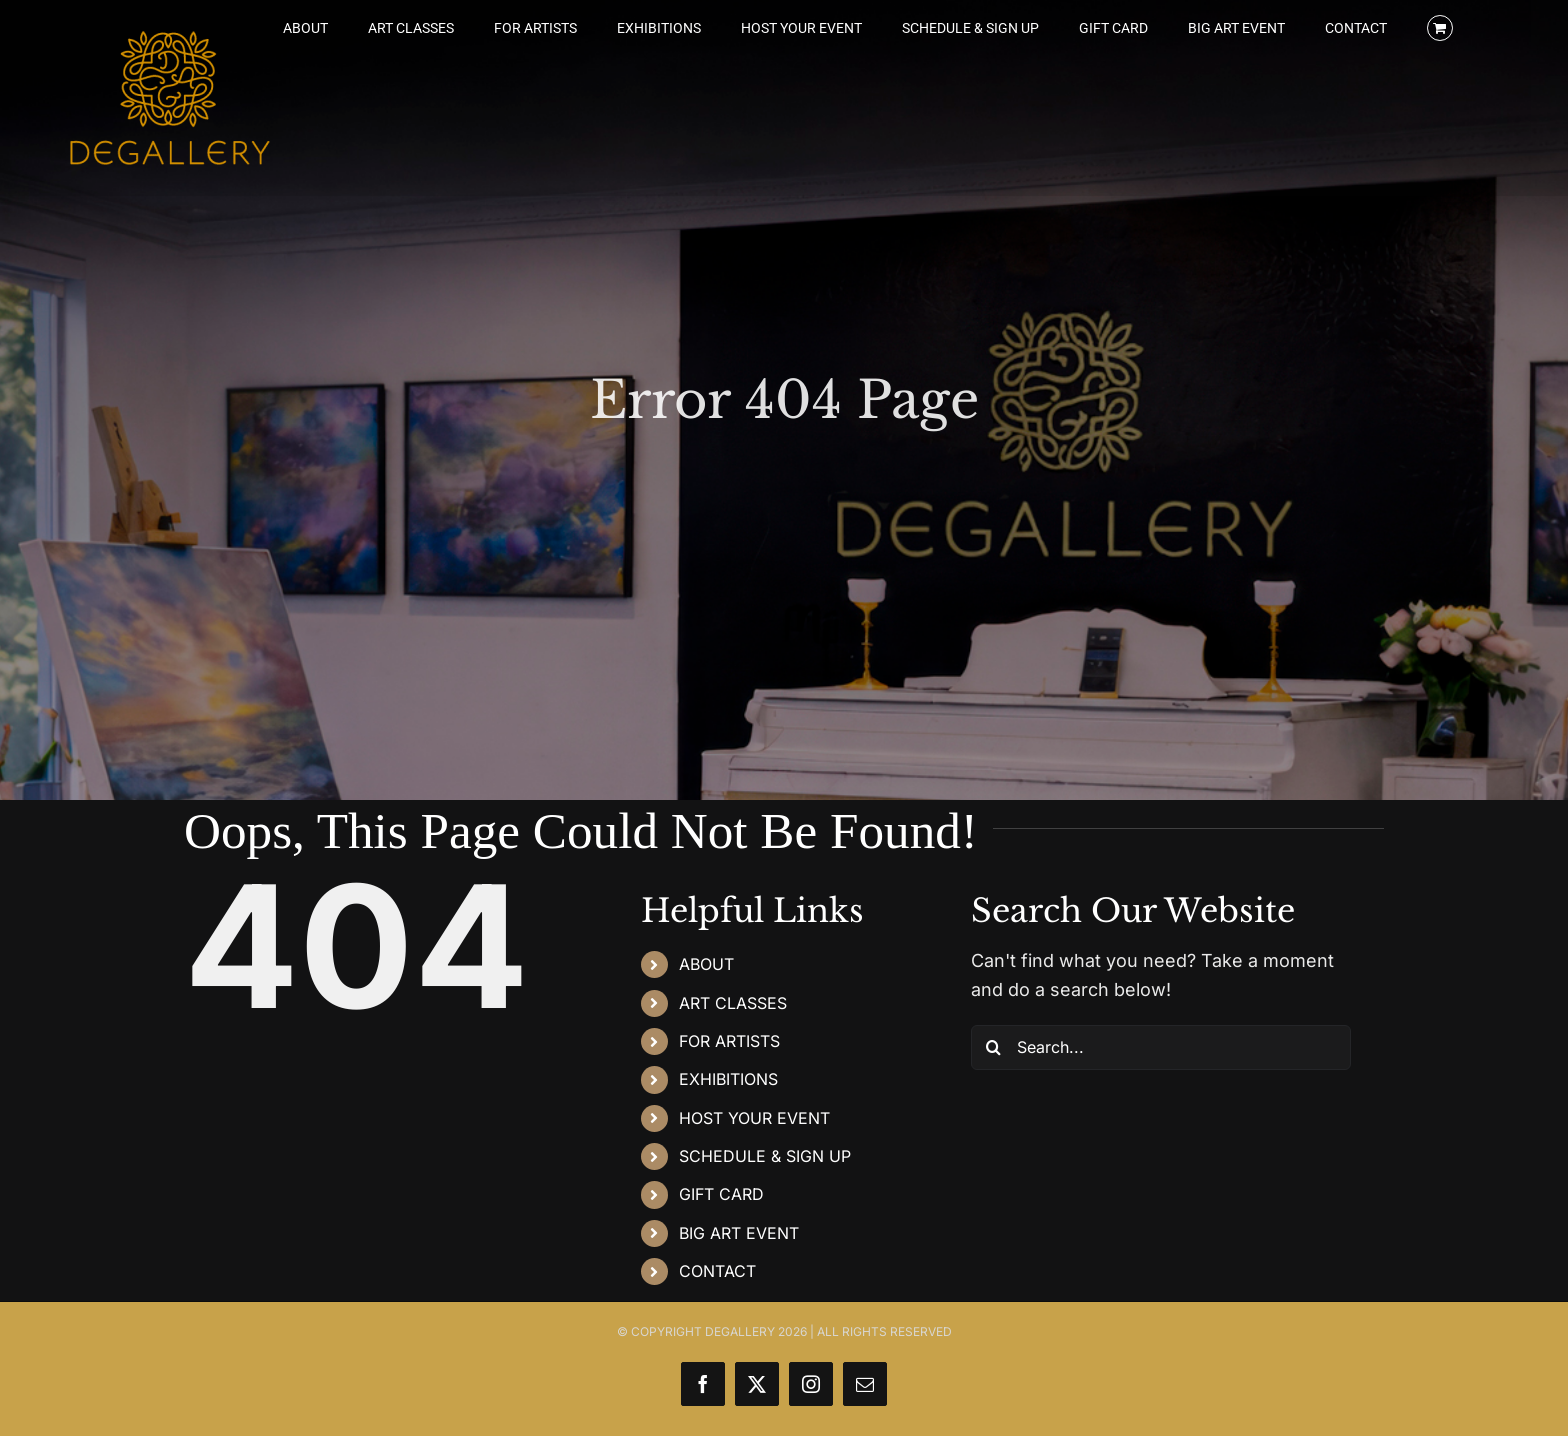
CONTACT (717, 1271)
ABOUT (706, 964)
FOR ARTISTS (729, 1041)
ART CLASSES (733, 1003)
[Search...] (1161, 1047)
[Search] (993, 1047)
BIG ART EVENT (739, 1233)
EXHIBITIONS (728, 1079)
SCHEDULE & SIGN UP (765, 1156)
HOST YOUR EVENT (754, 1118)
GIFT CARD (721, 1194)
